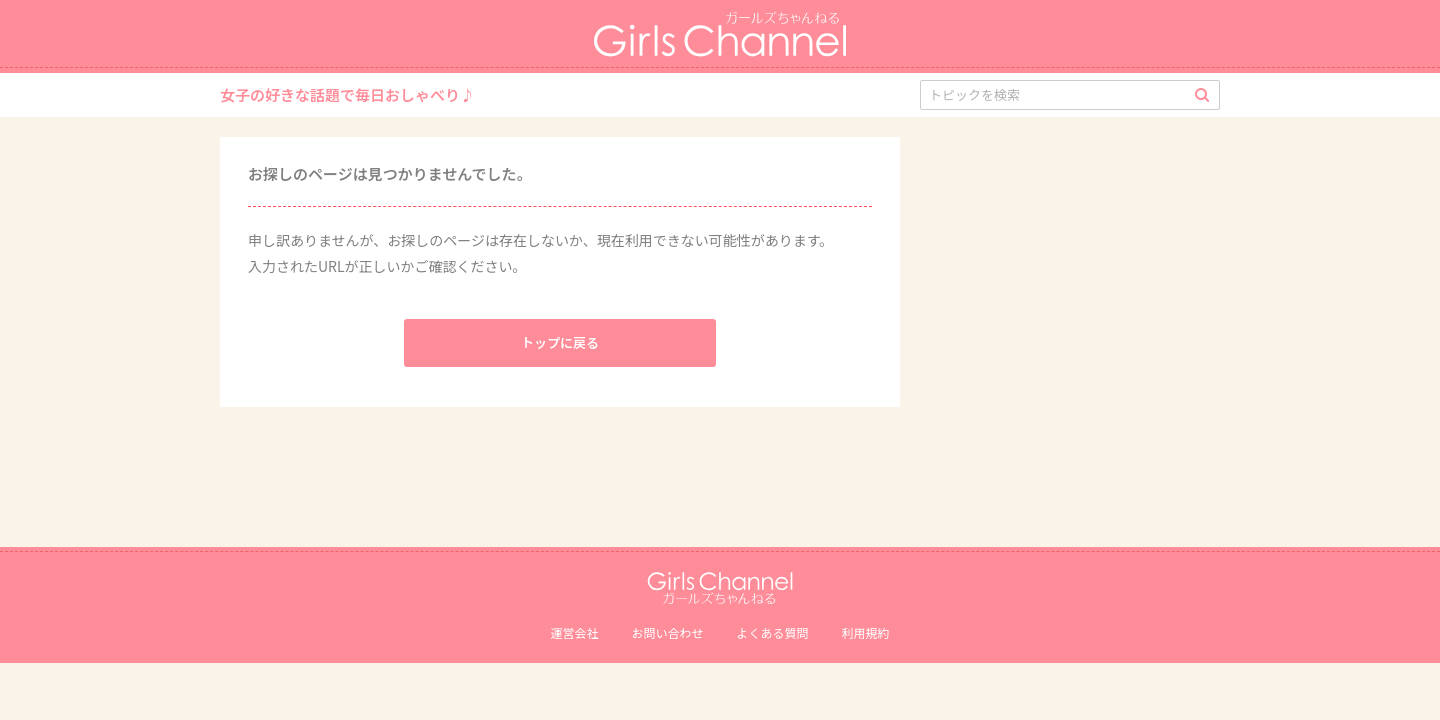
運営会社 (574, 632)
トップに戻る (560, 342)
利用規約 (866, 632)
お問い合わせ (667, 632)
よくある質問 (773, 632)
